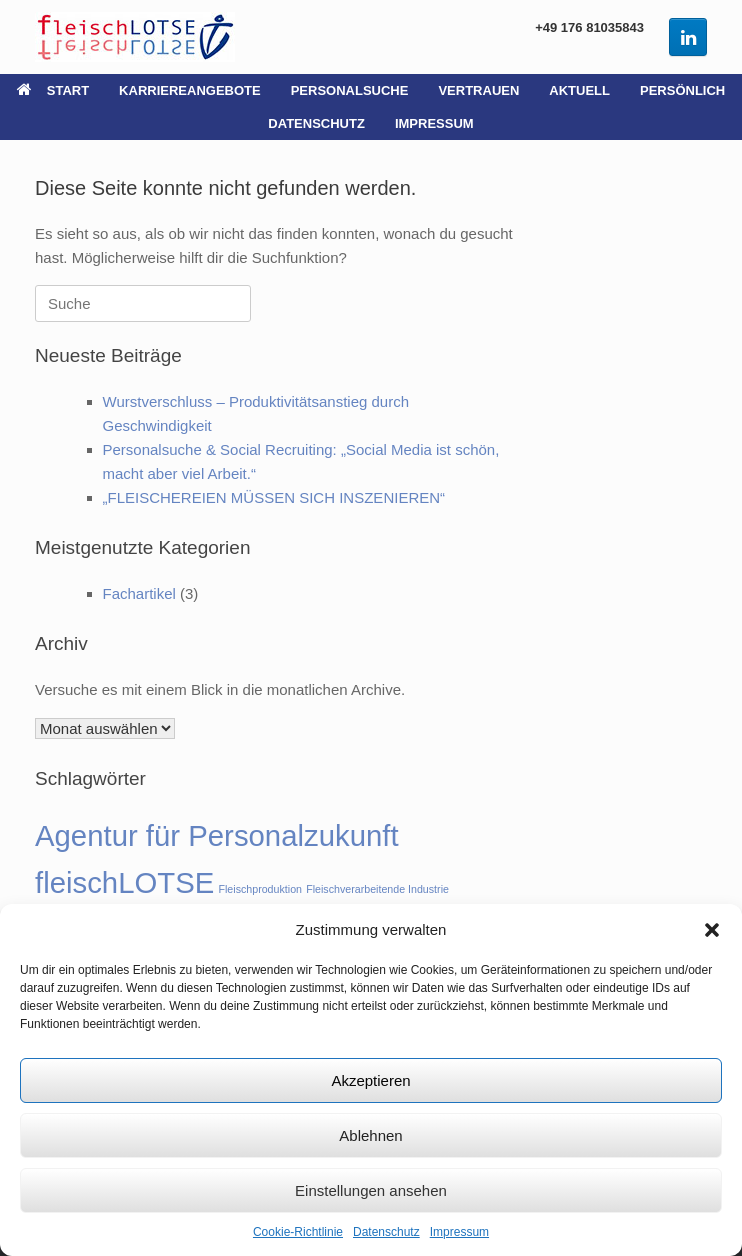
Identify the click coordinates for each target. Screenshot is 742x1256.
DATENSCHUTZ (316, 123)
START (53, 90)
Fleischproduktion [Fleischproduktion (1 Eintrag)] (260, 889)
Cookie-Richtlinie (298, 1232)
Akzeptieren (370, 1080)
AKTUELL (579, 90)
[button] (712, 930)
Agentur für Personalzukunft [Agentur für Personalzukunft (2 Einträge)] (217, 835)
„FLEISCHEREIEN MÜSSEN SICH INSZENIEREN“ (274, 497)
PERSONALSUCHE (350, 90)
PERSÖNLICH (682, 90)
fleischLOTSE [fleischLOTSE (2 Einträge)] (124, 882)
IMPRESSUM (434, 123)
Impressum (459, 1232)
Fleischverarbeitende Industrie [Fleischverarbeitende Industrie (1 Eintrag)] (377, 889)
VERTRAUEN (478, 90)
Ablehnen (370, 1135)
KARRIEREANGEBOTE (190, 90)
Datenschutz (386, 1232)
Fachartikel (139, 593)
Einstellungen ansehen (371, 1190)
